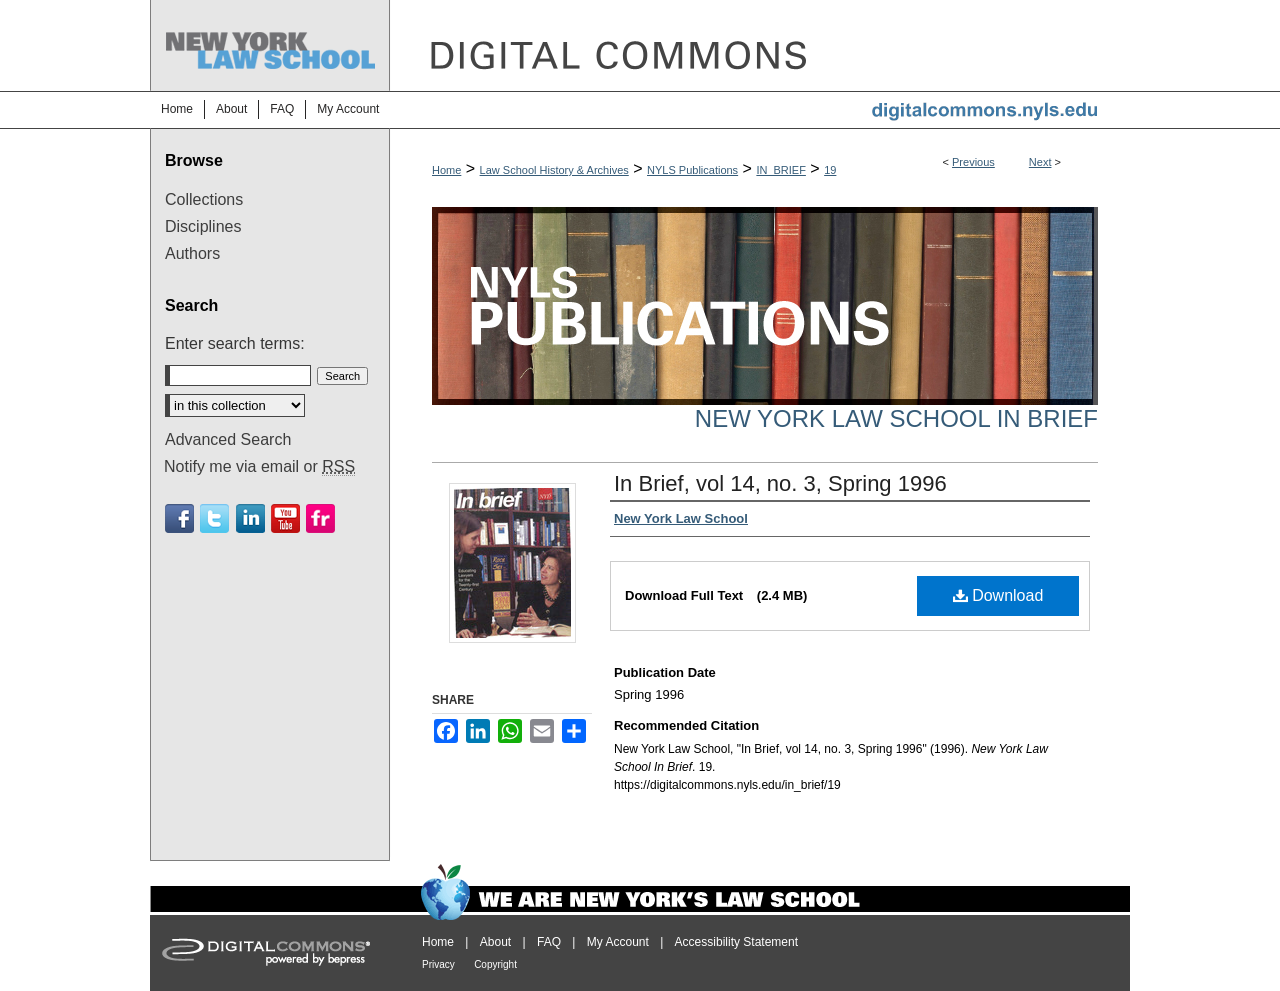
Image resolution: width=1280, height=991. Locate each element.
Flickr (320, 518)
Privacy (438, 964)
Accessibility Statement (736, 942)
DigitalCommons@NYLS (760, 45)
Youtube (285, 518)
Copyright (495, 964)
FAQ (549, 942)
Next (1040, 162)
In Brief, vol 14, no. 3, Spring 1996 (780, 483)
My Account (618, 942)
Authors (192, 253)
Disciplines (203, 226)
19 (830, 170)
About (495, 942)
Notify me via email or (259, 467)
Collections (204, 199)
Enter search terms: (235, 343)
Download (998, 595)
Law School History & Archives (554, 170)
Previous (973, 162)
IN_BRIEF (781, 170)
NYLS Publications (692, 170)
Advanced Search (228, 439)
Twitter (214, 518)
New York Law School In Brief (896, 418)
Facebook (179, 518)
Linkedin (250, 518)
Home (446, 170)
